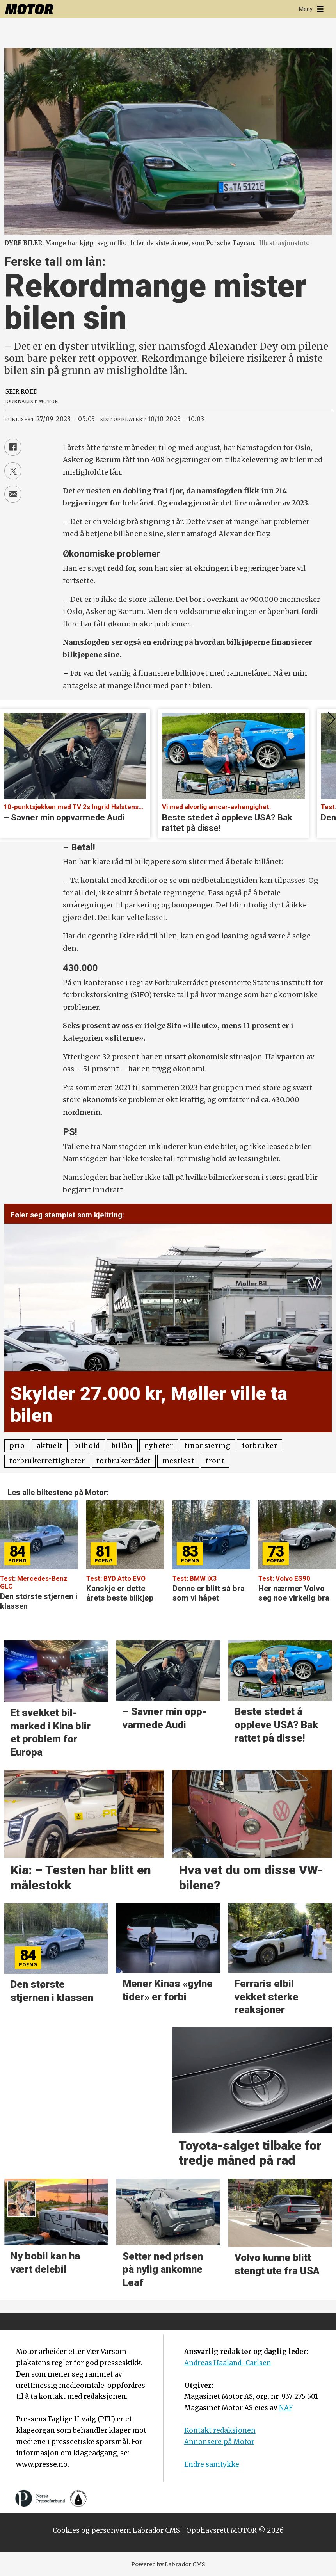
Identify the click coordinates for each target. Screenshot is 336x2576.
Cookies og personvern (92, 2530)
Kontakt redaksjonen (220, 2430)
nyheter (158, 1445)
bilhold (87, 1445)
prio (17, 1445)
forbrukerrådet (123, 1461)
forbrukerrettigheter (47, 1461)
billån (122, 1445)
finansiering (207, 1445)
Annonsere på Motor (219, 2441)
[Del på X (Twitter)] (12, 470)
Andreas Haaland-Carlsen (227, 2363)
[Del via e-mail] (12, 494)
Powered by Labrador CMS (168, 2564)
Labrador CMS (156, 2530)
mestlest (178, 1461)
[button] (330, 1510)
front (215, 1461)
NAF (286, 2407)
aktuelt (50, 1445)
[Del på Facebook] (12, 447)
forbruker (259, 1445)
